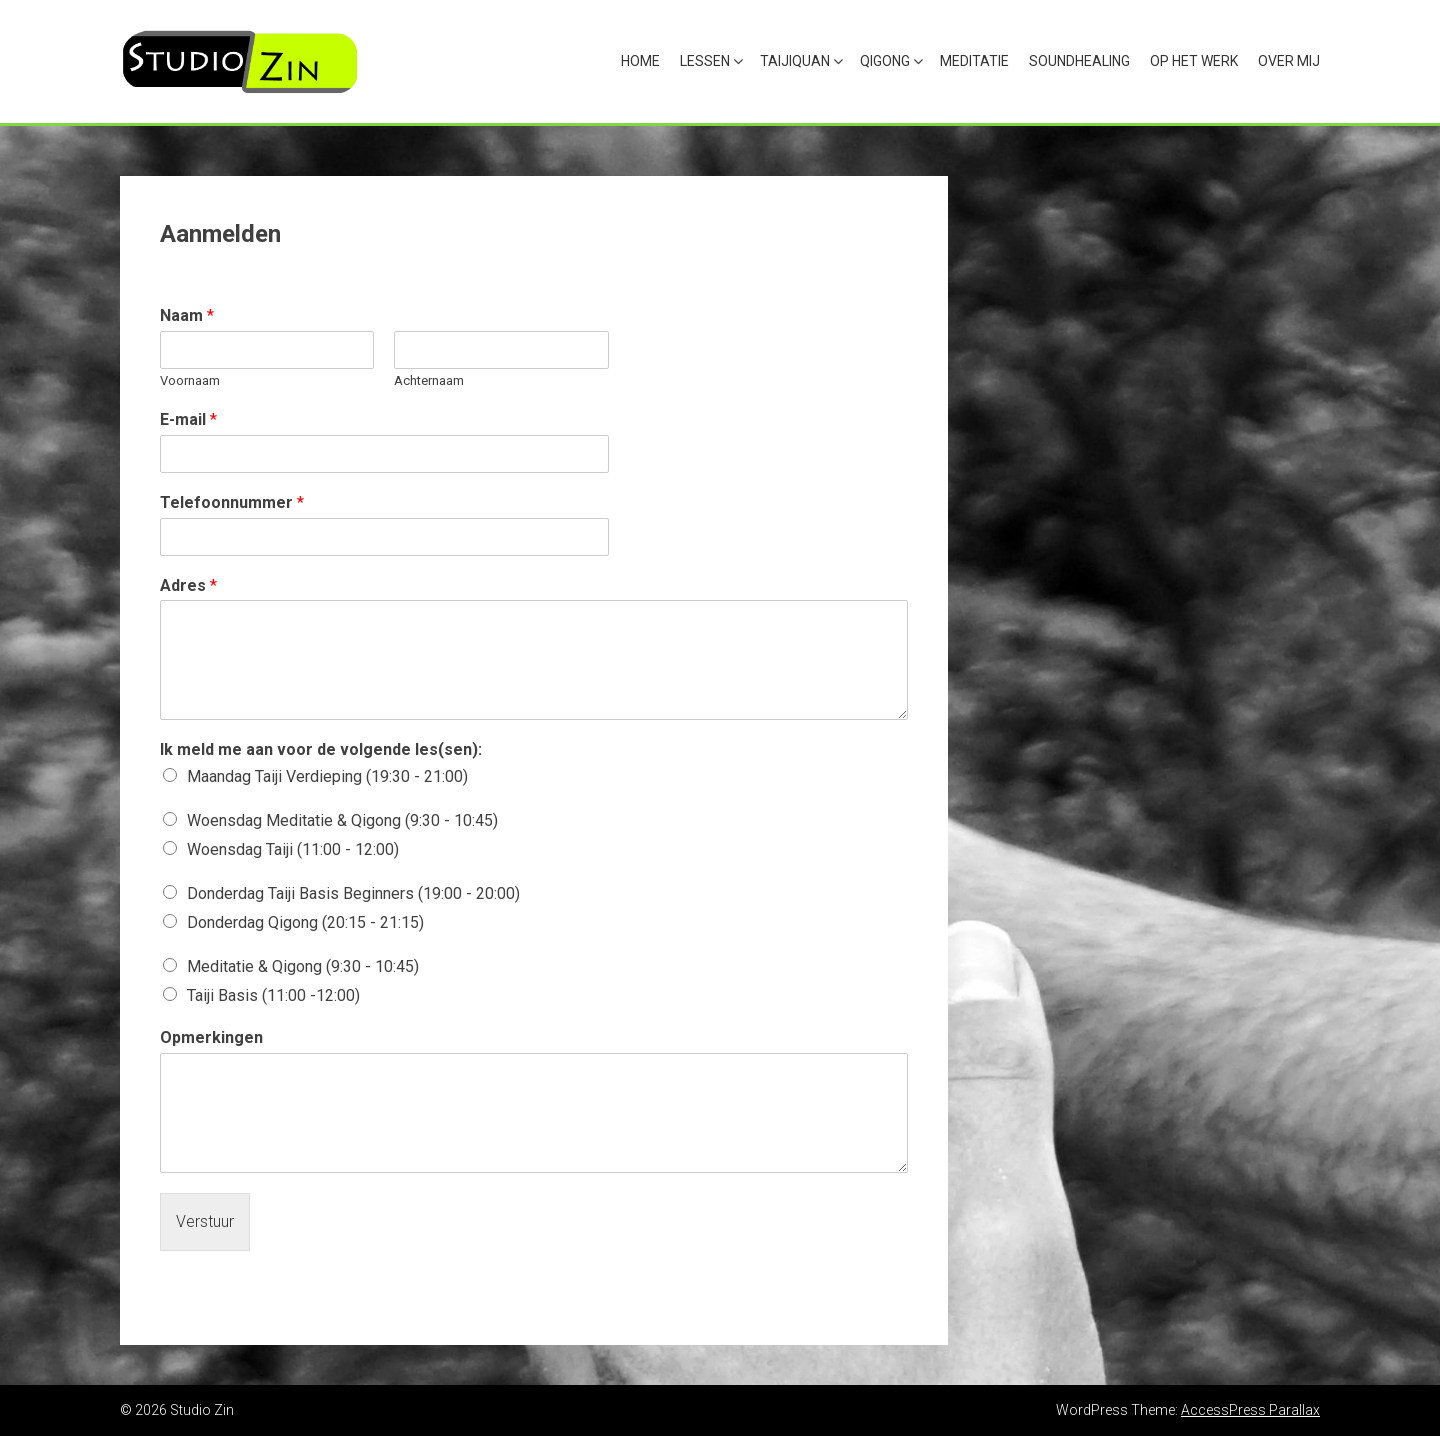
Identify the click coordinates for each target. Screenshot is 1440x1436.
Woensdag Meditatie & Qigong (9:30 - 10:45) (342, 820)
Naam (187, 315)
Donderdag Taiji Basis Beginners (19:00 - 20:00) (353, 893)
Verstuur (205, 1221)
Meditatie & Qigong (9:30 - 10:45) (303, 966)
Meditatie (974, 61)
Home (640, 61)
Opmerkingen (211, 1037)
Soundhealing (1079, 61)
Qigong (885, 61)
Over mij (1289, 61)
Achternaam (429, 380)
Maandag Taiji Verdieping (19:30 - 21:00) (327, 776)
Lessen (705, 61)
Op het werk (1194, 61)
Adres (188, 585)
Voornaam (190, 380)
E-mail (188, 419)
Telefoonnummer (232, 502)
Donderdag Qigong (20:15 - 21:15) (305, 922)
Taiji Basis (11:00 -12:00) (273, 995)
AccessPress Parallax (1250, 1410)
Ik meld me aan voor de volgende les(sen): (321, 749)
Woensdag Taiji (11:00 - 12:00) (293, 849)
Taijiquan (795, 61)
